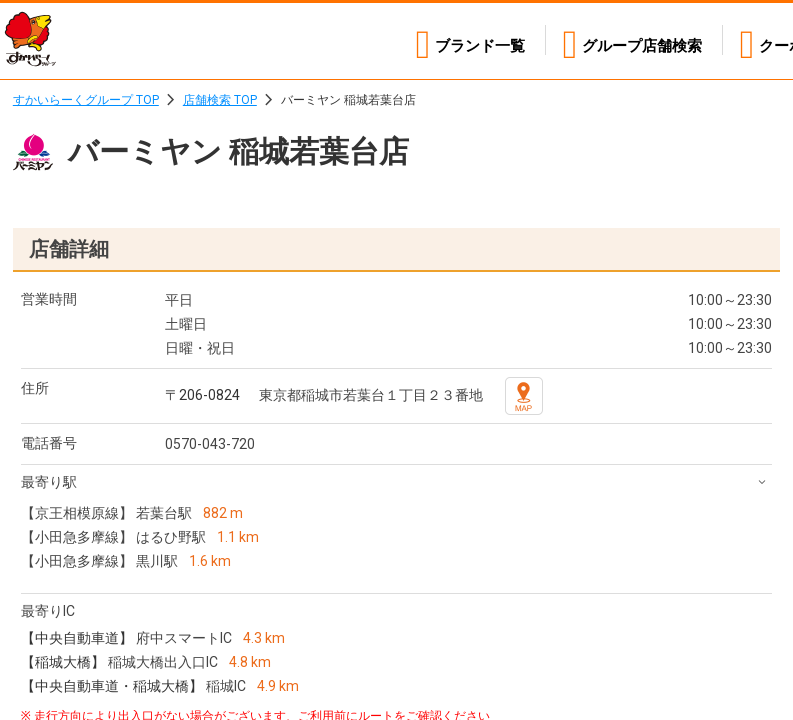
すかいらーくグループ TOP (86, 100)
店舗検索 (632, 40)
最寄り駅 (49, 482)
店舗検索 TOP (220, 100)
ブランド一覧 (460, 40)
